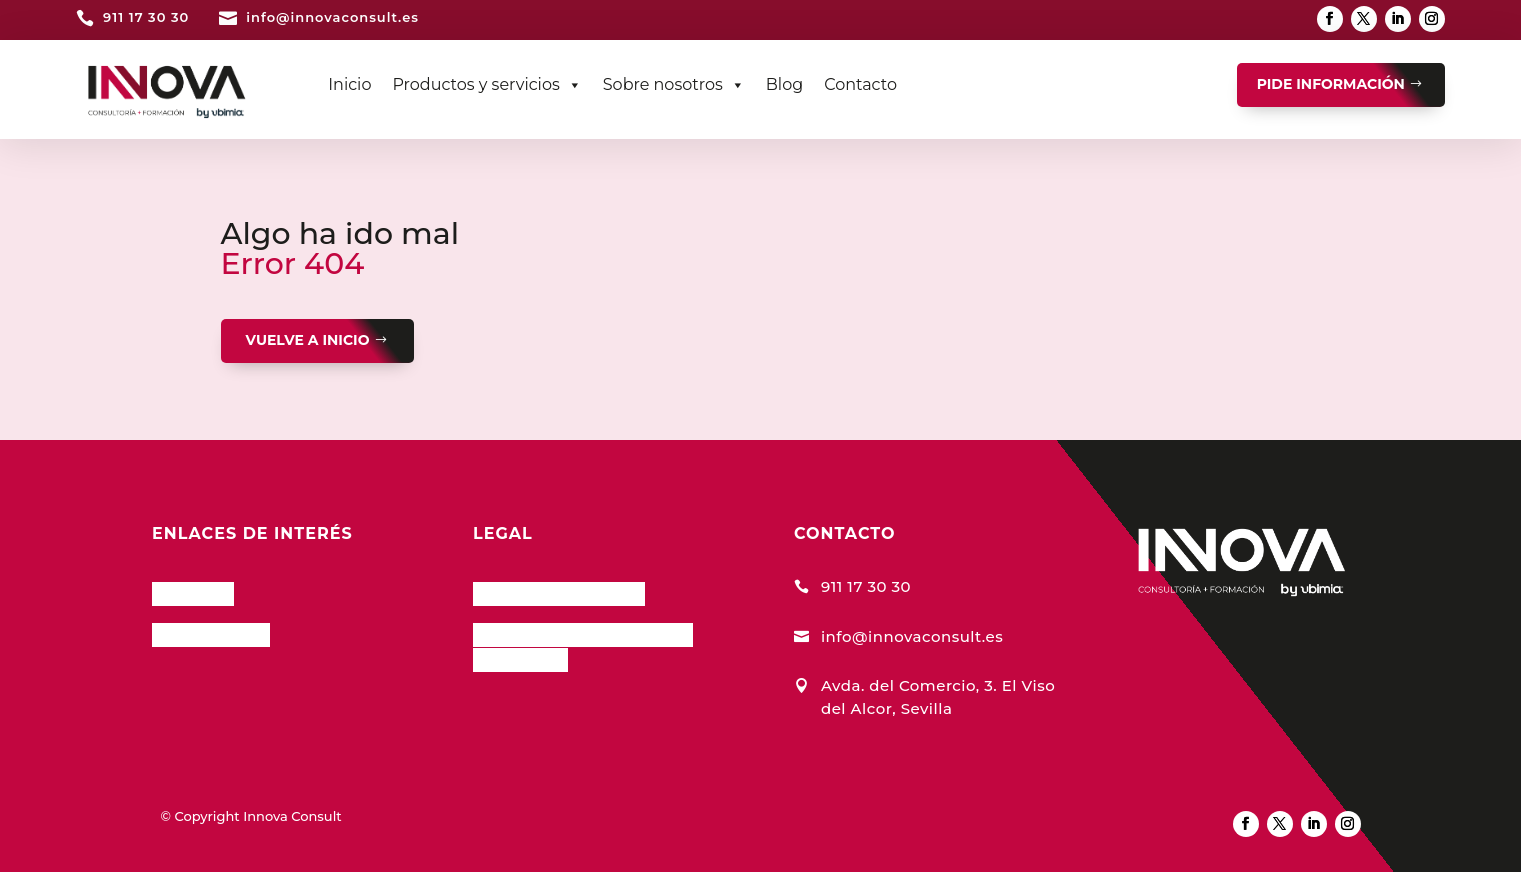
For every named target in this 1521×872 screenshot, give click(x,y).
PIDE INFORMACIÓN (1331, 84)
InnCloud (193, 591)
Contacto (860, 84)
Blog (784, 84)
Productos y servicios (486, 85)
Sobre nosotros (674, 85)
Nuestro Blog (211, 632)
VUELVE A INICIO (308, 340)
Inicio (349, 84)
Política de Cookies (559, 591)
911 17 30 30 (146, 17)
